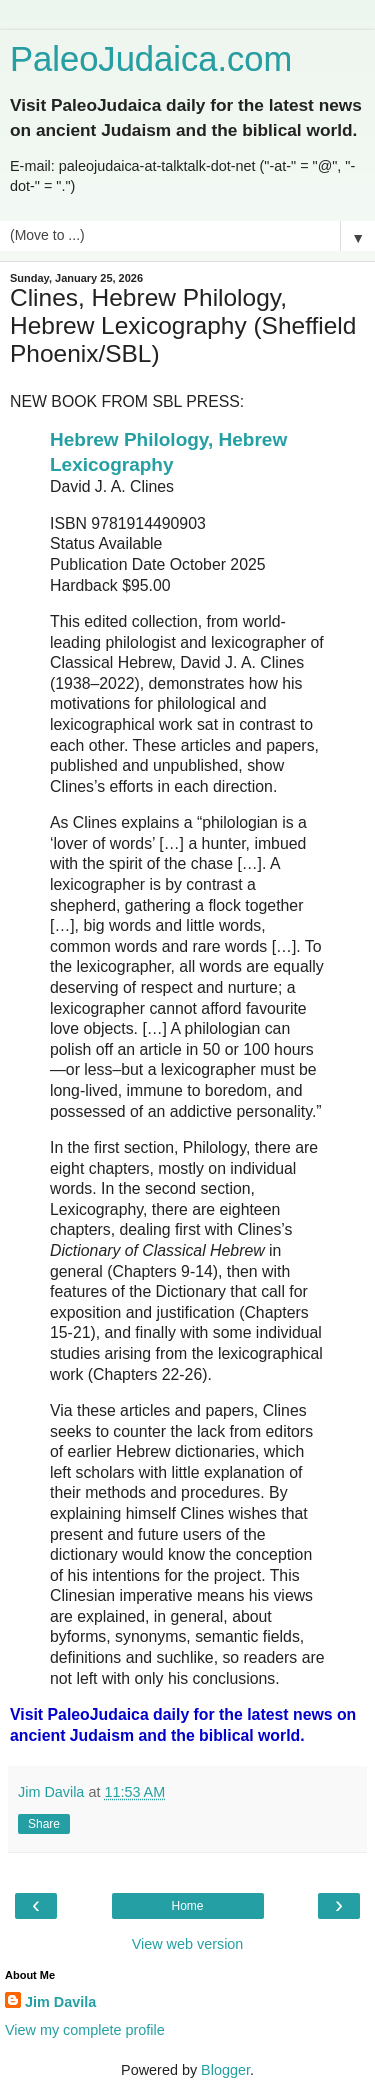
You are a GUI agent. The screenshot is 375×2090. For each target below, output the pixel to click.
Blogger (225, 2070)
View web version (188, 1944)
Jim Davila (60, 2002)
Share (44, 1824)
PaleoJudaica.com (151, 59)
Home (187, 1906)
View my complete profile (85, 2030)
